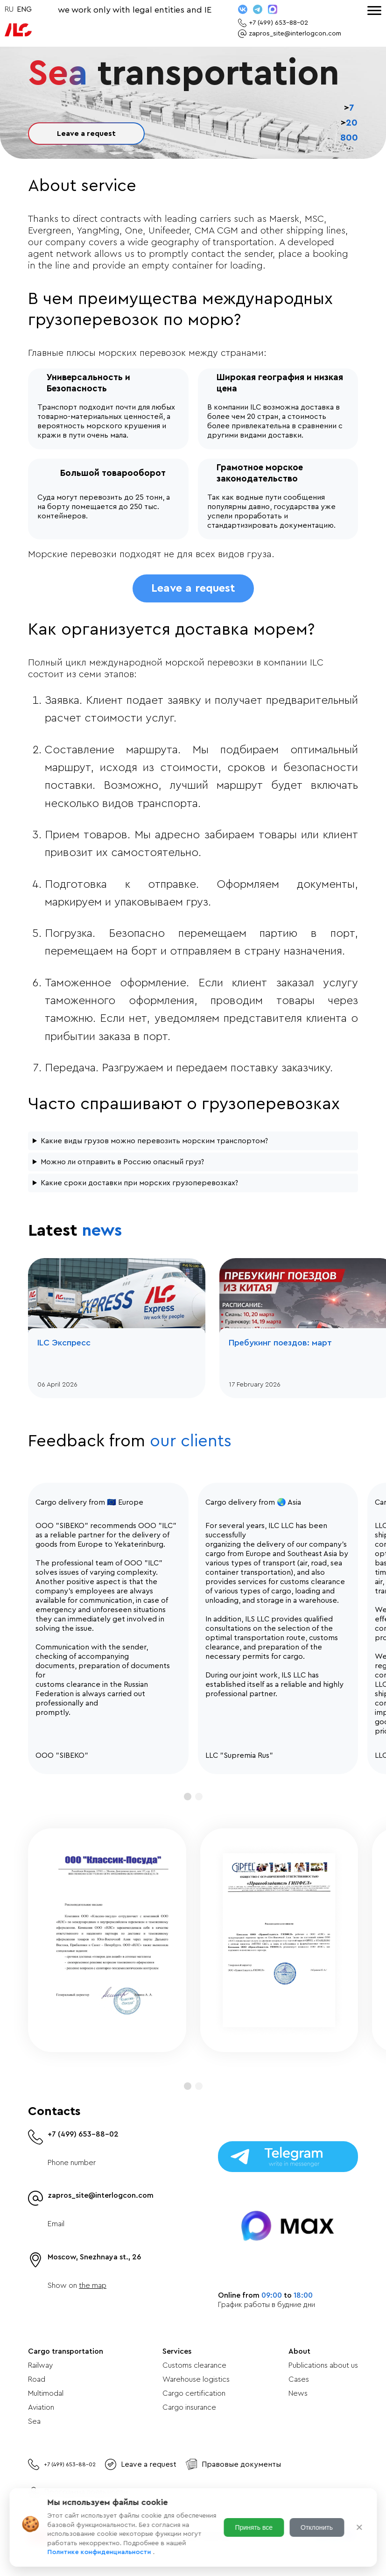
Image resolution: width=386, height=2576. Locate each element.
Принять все (254, 2527)
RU (9, 9)
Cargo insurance (189, 2407)
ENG (24, 9)
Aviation (41, 2407)
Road (36, 2379)
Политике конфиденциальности (100, 2552)
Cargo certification (193, 2393)
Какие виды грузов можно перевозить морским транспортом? (154, 1141)
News (298, 2393)
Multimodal (45, 2393)
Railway (40, 2365)
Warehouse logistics (196, 2379)
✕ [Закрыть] (359, 2527)
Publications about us (323, 2365)
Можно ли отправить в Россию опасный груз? (122, 1162)
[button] (187, 1796)
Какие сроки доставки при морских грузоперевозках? (139, 1183)
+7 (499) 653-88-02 (83, 2134)
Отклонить (317, 2527)
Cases (298, 2379)
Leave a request (86, 133)
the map (92, 2285)
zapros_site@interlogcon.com (101, 2195)
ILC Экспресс (64, 1342)
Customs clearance (194, 2365)
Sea (34, 2421)
